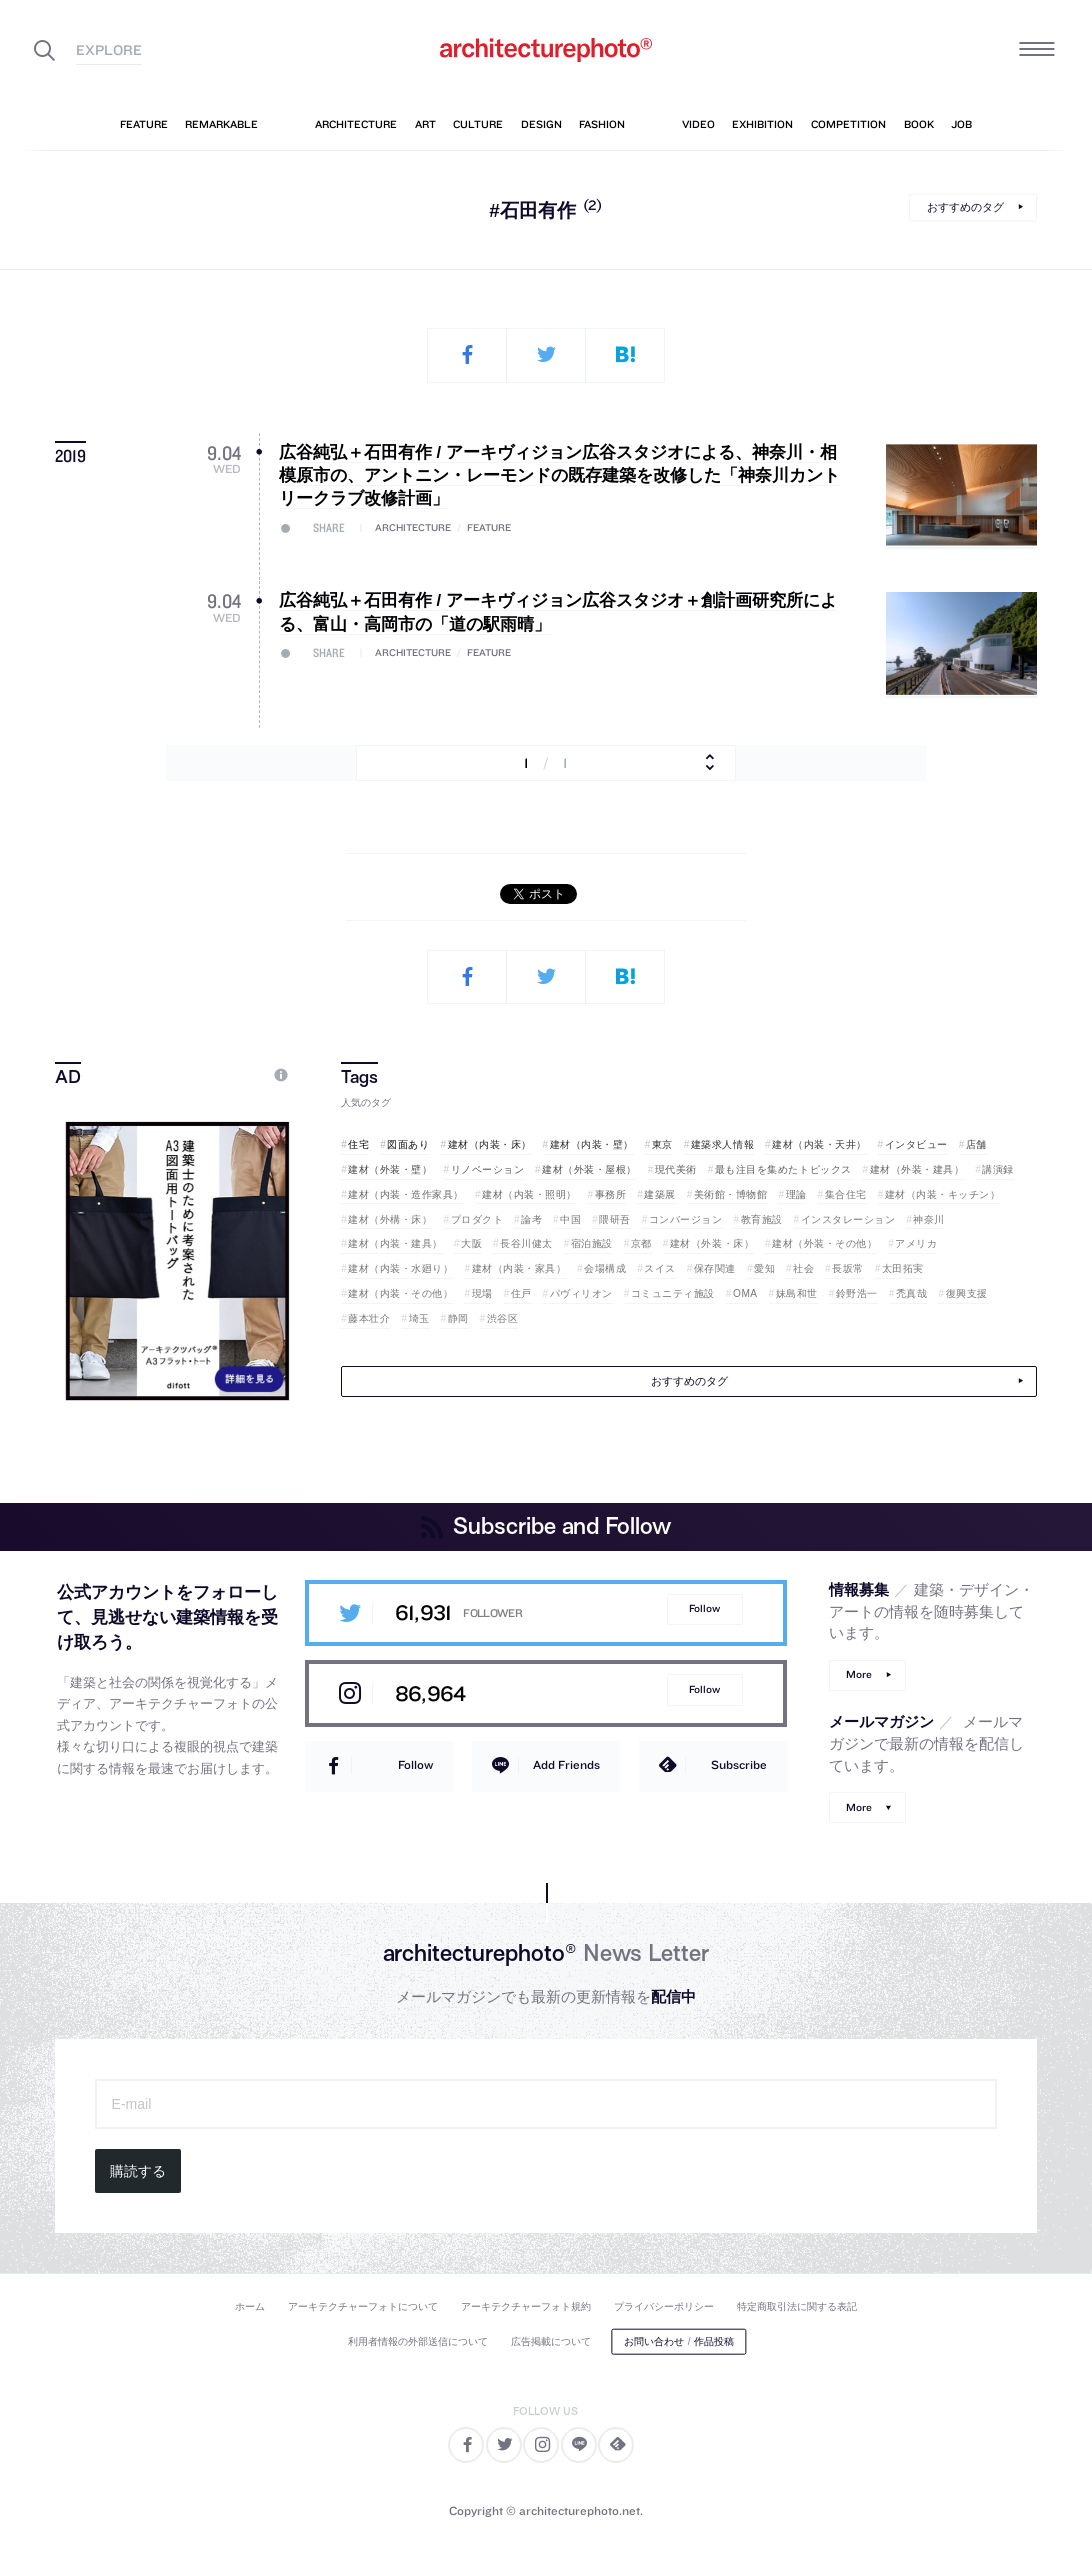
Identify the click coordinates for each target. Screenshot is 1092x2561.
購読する (138, 2171)
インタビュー (916, 1144)
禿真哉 (912, 1293)
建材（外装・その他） (824, 1243)
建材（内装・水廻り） (400, 1268)
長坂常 (848, 1268)
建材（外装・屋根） (589, 1169)
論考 (531, 1219)
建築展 (660, 1194)
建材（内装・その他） (400, 1293)
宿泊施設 (592, 1243)
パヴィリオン (581, 1293)
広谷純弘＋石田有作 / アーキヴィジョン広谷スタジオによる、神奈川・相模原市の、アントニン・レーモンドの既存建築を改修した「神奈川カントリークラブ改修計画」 (559, 476)
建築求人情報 (722, 1144)
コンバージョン (686, 1219)
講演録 (998, 1169)
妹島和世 (797, 1293)
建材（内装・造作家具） (406, 1194)
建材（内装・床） (490, 1144)
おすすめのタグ (965, 207)
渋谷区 (503, 1318)
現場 (482, 1293)
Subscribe (739, 1764)
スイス (660, 1268)
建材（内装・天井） (819, 1144)
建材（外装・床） (712, 1243)
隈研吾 (615, 1219)
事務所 (611, 1194)
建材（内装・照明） (529, 1194)
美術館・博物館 (731, 1194)
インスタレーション (848, 1219)
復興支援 (967, 1293)
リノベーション (488, 1169)
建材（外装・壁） (390, 1169)
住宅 (358, 1144)
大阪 (471, 1243)
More (859, 1674)
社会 (803, 1268)
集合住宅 (846, 1194)
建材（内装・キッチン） (943, 1194)
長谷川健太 (526, 1243)
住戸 (521, 1293)
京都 (641, 1243)
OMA (745, 1293)
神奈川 (929, 1219)
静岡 (458, 1318)
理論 (796, 1194)
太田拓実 (903, 1268)
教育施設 (762, 1219)
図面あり (408, 1144)
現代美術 (676, 1169)
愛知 (764, 1268)
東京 (662, 1144)
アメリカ (916, 1243)
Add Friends (566, 1764)
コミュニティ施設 (673, 1293)
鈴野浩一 (857, 1293)
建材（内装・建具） (395, 1243)
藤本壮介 (369, 1318)
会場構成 (605, 1268)
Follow (704, 1608)
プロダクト (477, 1219)
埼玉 (419, 1318)
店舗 (976, 1144)
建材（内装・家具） (519, 1268)
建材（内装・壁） (592, 1144)
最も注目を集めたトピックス (783, 1169)
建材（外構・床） (390, 1219)
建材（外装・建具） (917, 1169)
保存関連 (715, 1268)
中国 (570, 1219)
